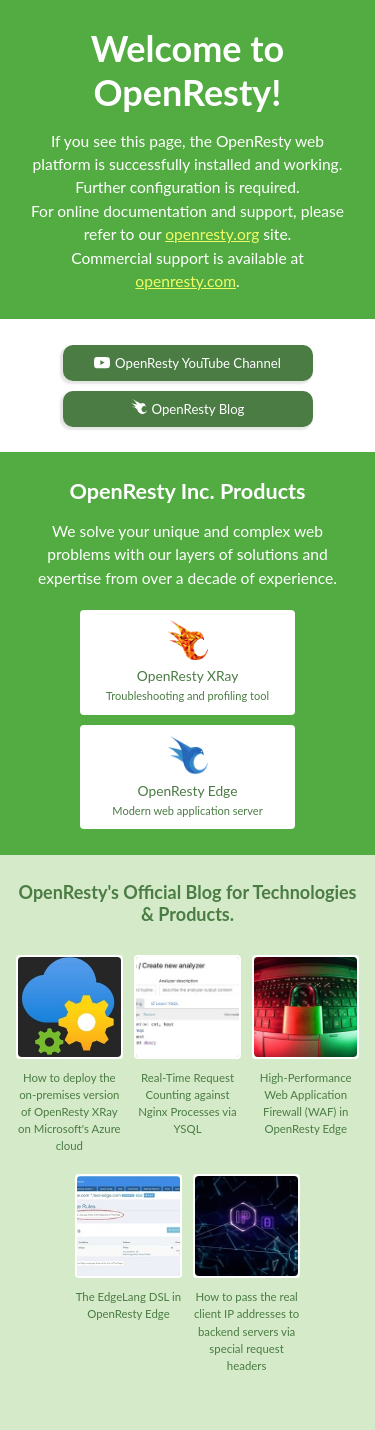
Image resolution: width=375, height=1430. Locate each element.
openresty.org (212, 234)
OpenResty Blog (188, 408)
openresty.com (185, 281)
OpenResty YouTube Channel (187, 363)
